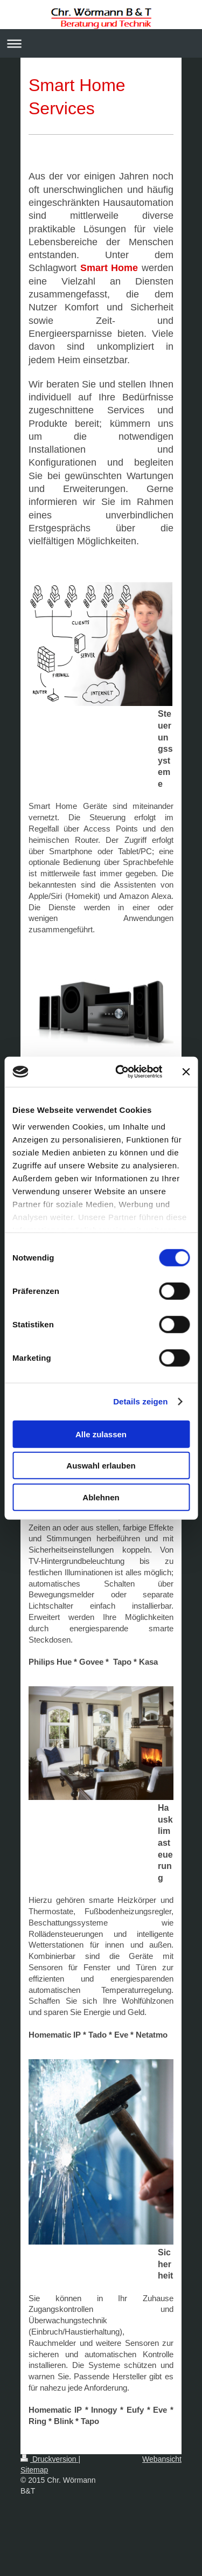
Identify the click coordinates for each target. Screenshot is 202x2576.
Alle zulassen (101, 1433)
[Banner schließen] (186, 1072)
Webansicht (162, 2459)
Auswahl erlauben (100, 1465)
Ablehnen (100, 1496)
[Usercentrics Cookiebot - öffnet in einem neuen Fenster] (120, 1072)
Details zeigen (140, 1401)
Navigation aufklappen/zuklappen (101, 43)
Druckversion (49, 2459)
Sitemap (34, 2470)
